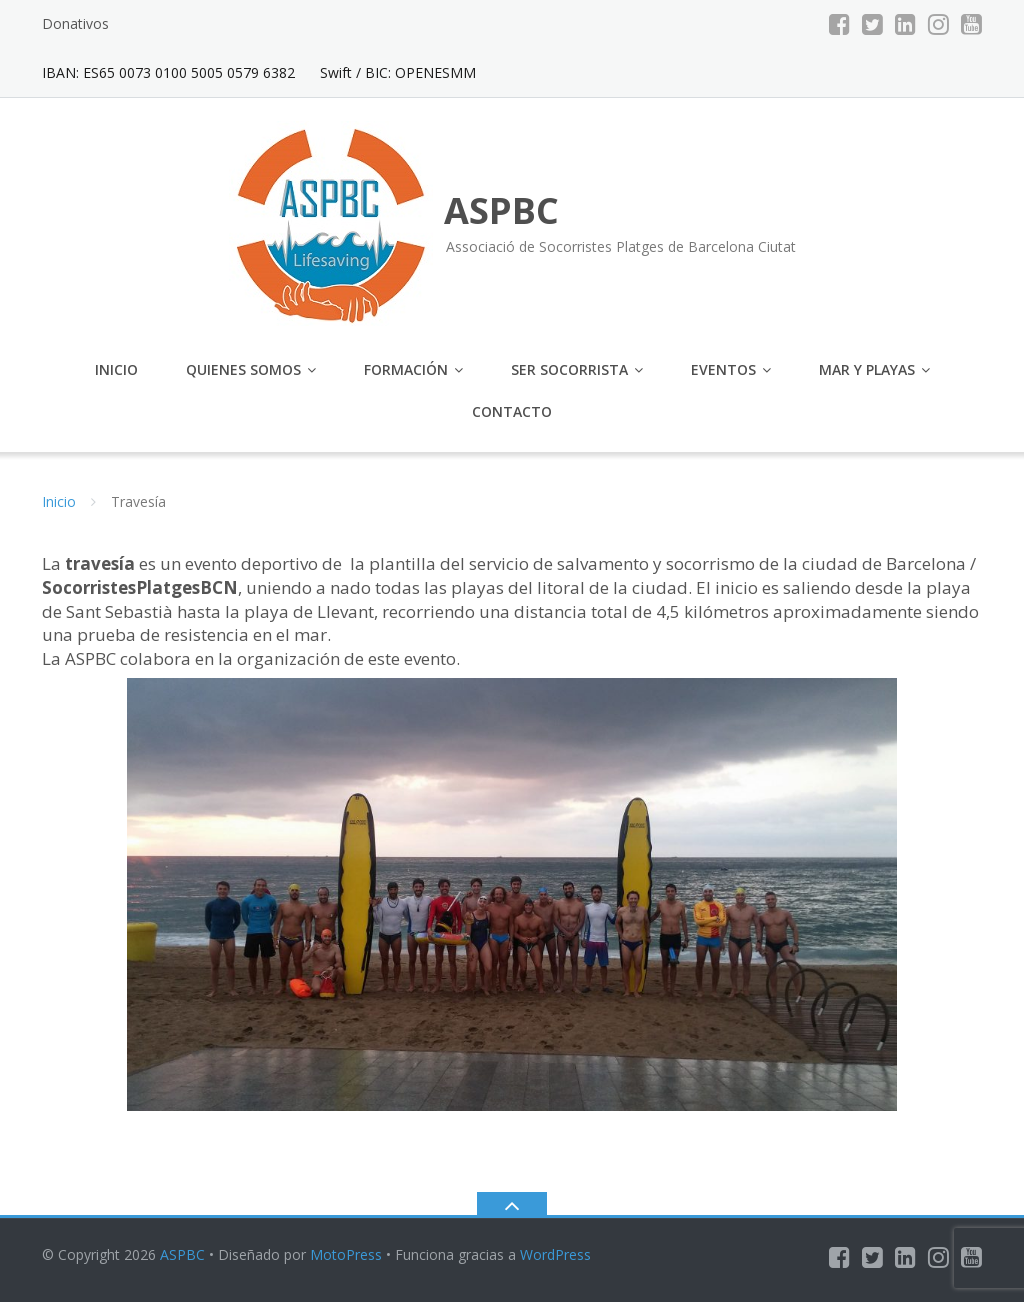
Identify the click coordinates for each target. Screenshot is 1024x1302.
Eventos (723, 369)
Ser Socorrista (569, 369)
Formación (406, 369)
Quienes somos (243, 369)
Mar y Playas (867, 369)
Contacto (512, 411)
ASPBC (182, 1254)
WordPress (555, 1254)
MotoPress (346, 1254)
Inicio (116, 369)
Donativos (75, 23)
